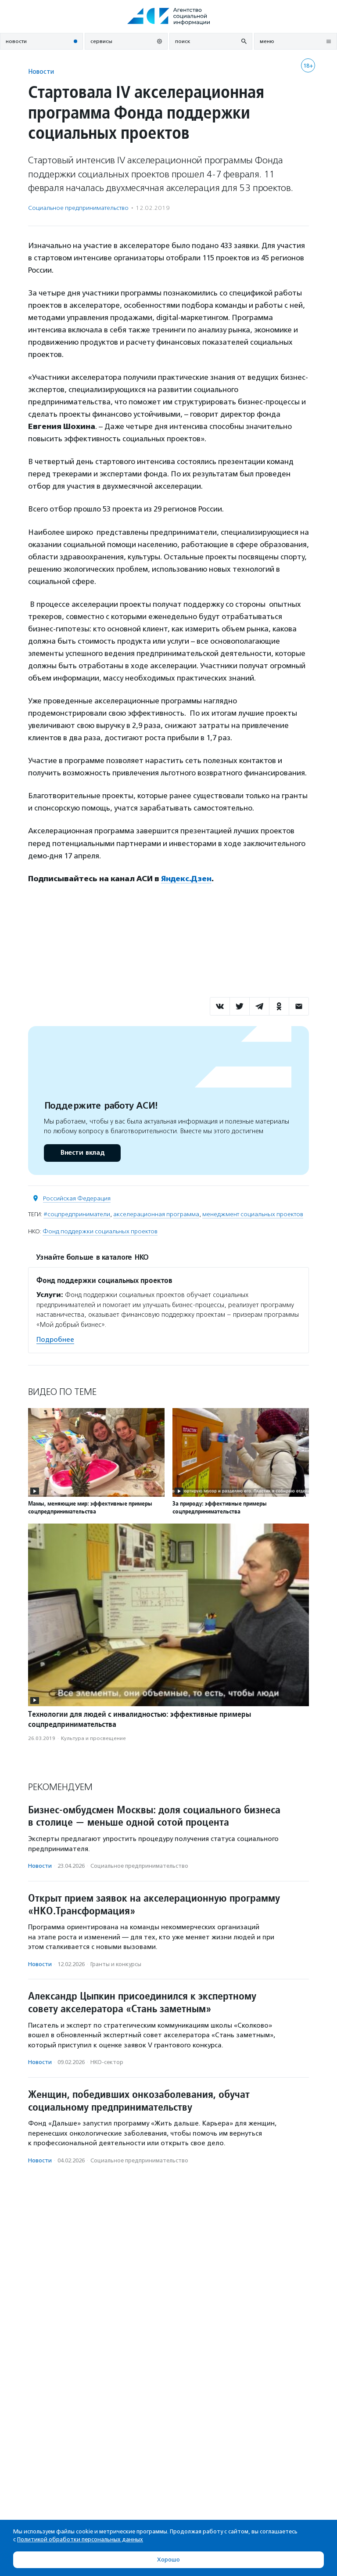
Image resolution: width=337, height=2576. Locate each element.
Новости (41, 71)
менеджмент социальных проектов (252, 1214)
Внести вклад (82, 1153)
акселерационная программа (156, 1214)
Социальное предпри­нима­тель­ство (78, 208)
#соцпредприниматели (76, 1214)
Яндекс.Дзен (186, 878)
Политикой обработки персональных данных (80, 2539)
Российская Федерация (77, 1198)
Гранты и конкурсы (115, 1964)
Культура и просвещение (93, 1738)
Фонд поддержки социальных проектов (100, 1231)
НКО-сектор (106, 2062)
